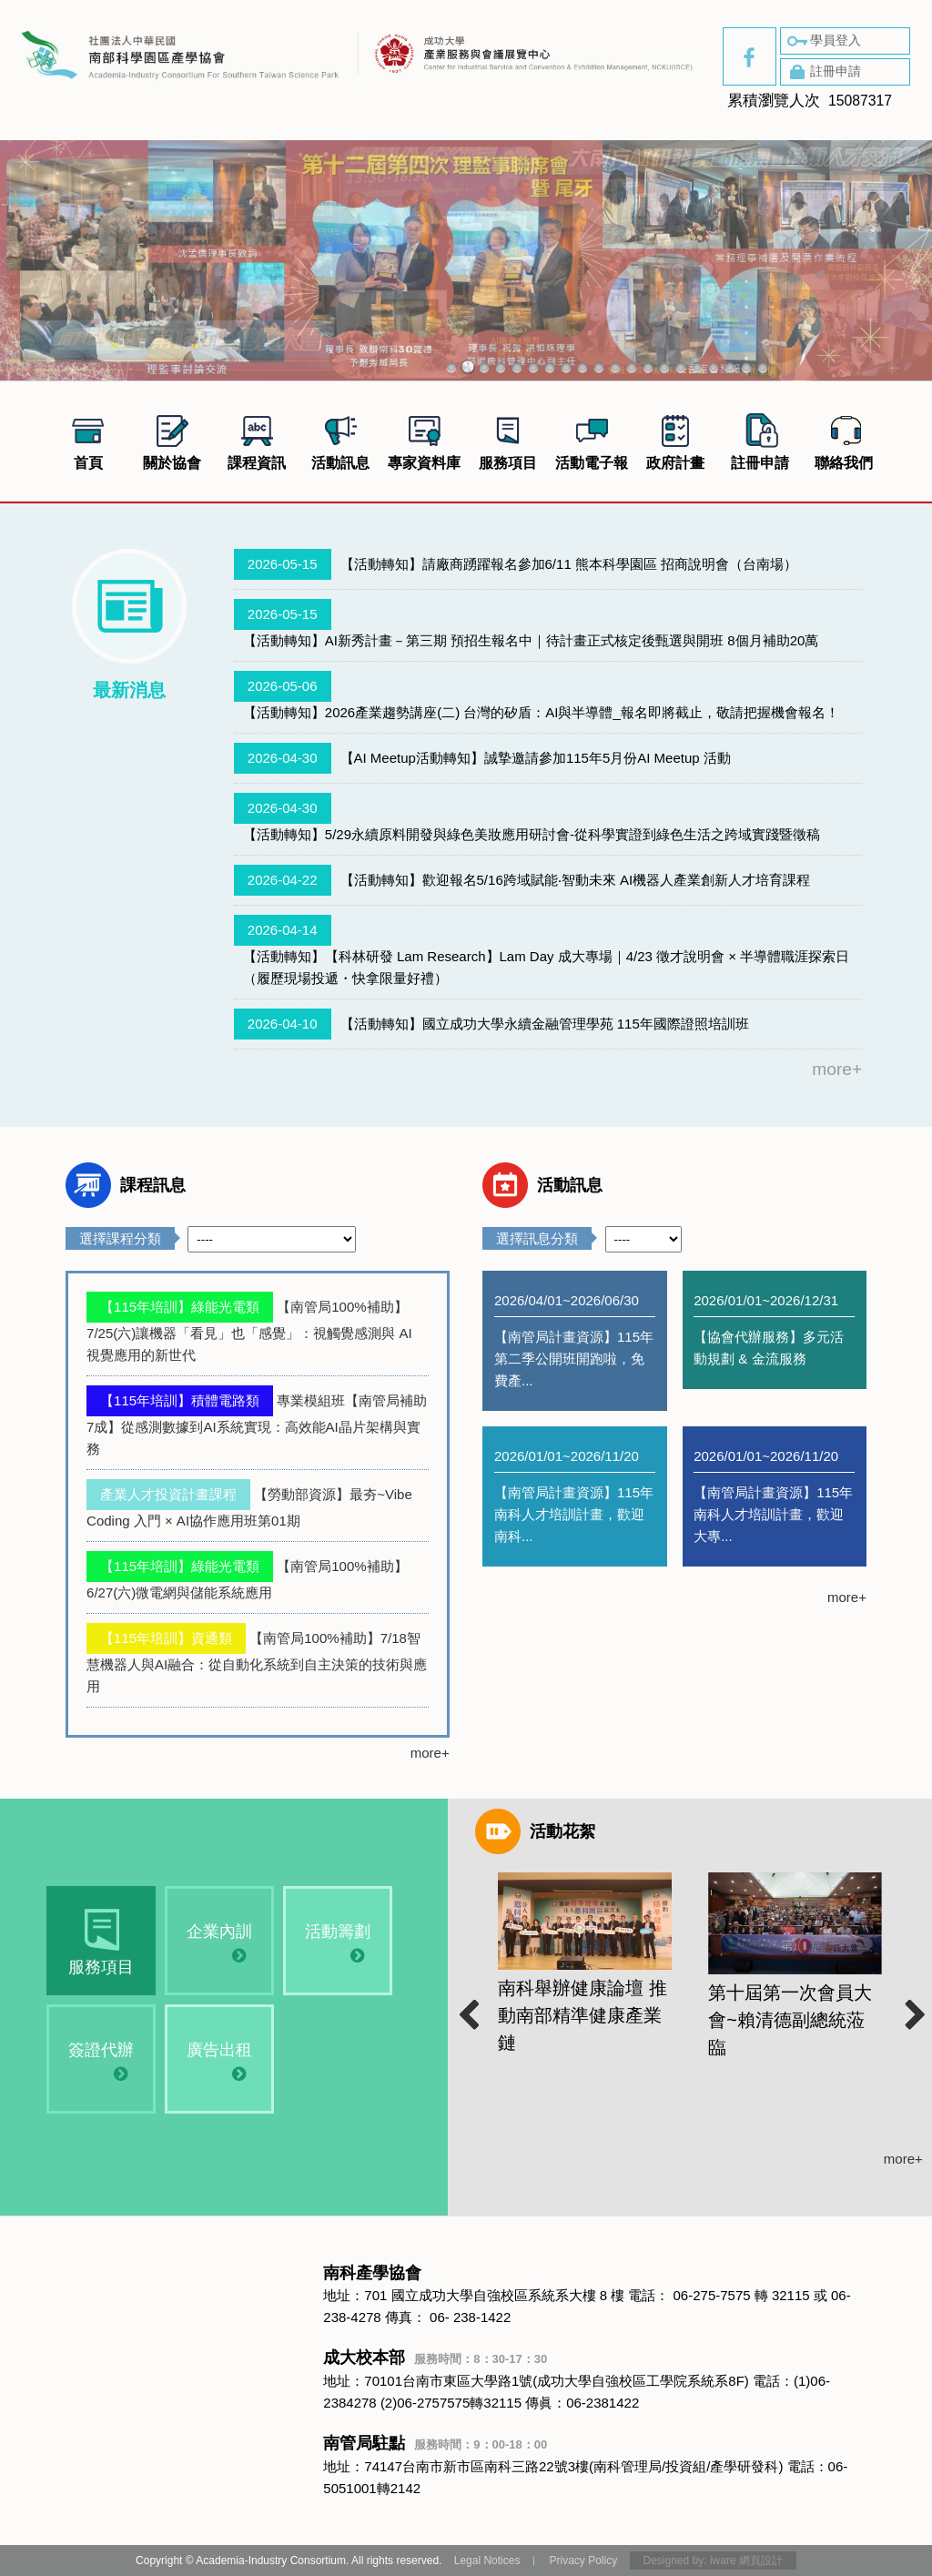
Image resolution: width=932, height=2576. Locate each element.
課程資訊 (257, 440)
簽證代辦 (91, 2061)
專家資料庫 (424, 440)
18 (730, 367)
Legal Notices (487, 2560)
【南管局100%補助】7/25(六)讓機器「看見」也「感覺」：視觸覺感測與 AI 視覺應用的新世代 (249, 1331)
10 (599, 367)
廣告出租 (209, 2061)
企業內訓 (209, 1942)
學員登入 (823, 41)
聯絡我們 (844, 440)
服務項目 (508, 440)
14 (664, 367)
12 (631, 367)
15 (681, 367)
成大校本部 (435, 2357)
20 (763, 367)
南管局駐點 (435, 2443)
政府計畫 (675, 440)
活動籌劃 (328, 1942)
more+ (837, 1069)
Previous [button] (466, 2008)
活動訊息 (340, 440)
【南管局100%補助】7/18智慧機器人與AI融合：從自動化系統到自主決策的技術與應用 (256, 1662)
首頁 (88, 440)
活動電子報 (591, 440)
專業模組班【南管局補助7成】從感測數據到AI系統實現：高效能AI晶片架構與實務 (256, 1424)
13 (648, 367)
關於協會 (172, 440)
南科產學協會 (372, 2273)
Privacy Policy (583, 2560)
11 (615, 367)
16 (697, 367)
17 (713, 367)
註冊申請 (823, 72)
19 (746, 367)
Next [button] (913, 2008)
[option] (585, 1978)
